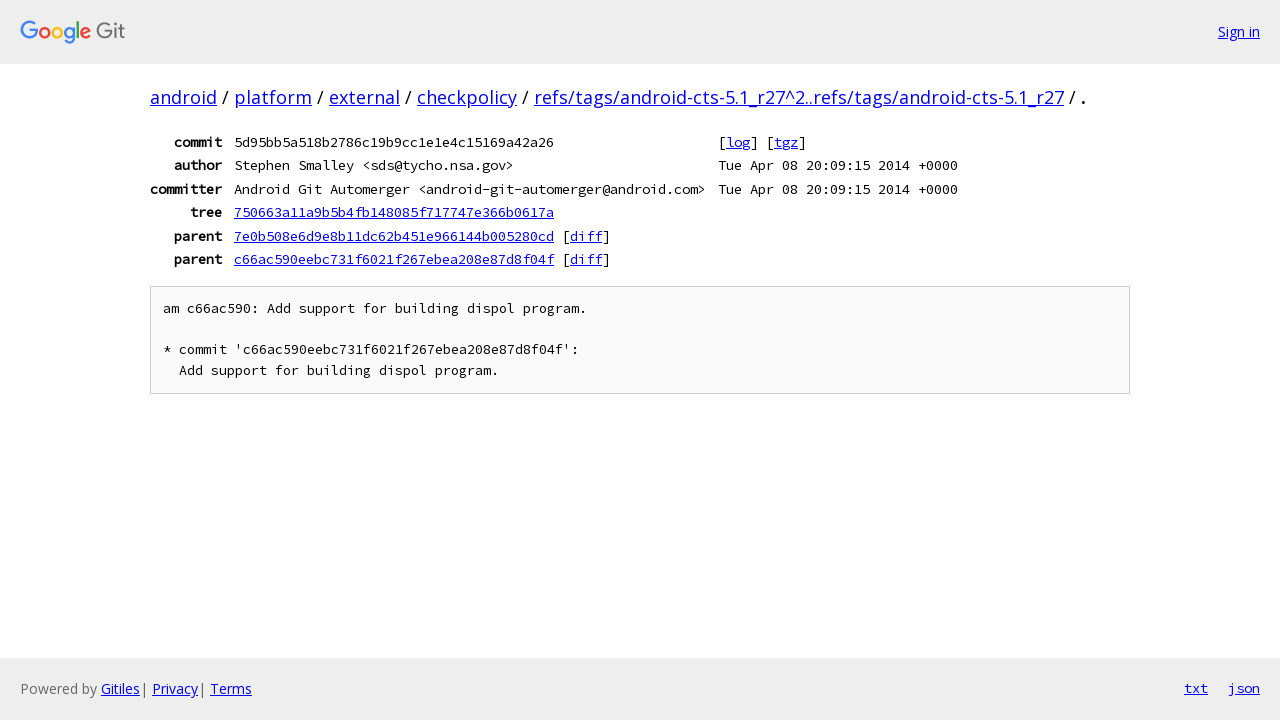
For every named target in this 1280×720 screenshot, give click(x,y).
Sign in (1239, 31)
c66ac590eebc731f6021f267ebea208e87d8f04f (394, 259)
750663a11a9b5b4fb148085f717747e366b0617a (394, 212)
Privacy (175, 688)
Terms (231, 688)
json (1244, 688)
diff (586, 236)
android (183, 97)
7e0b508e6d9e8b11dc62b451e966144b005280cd (394, 236)
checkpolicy (467, 97)
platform (273, 97)
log (738, 142)
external (364, 97)
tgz (786, 142)
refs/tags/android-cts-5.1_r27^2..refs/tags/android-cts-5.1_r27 (799, 97)
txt (1196, 688)
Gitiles (120, 688)
